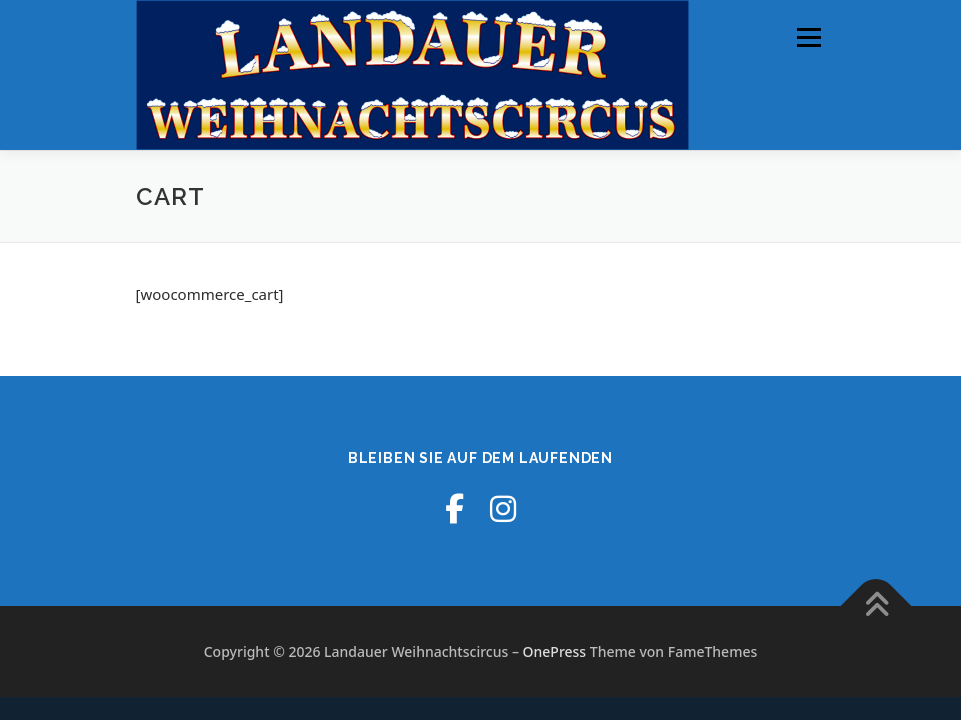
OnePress (555, 651)
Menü (808, 37)
